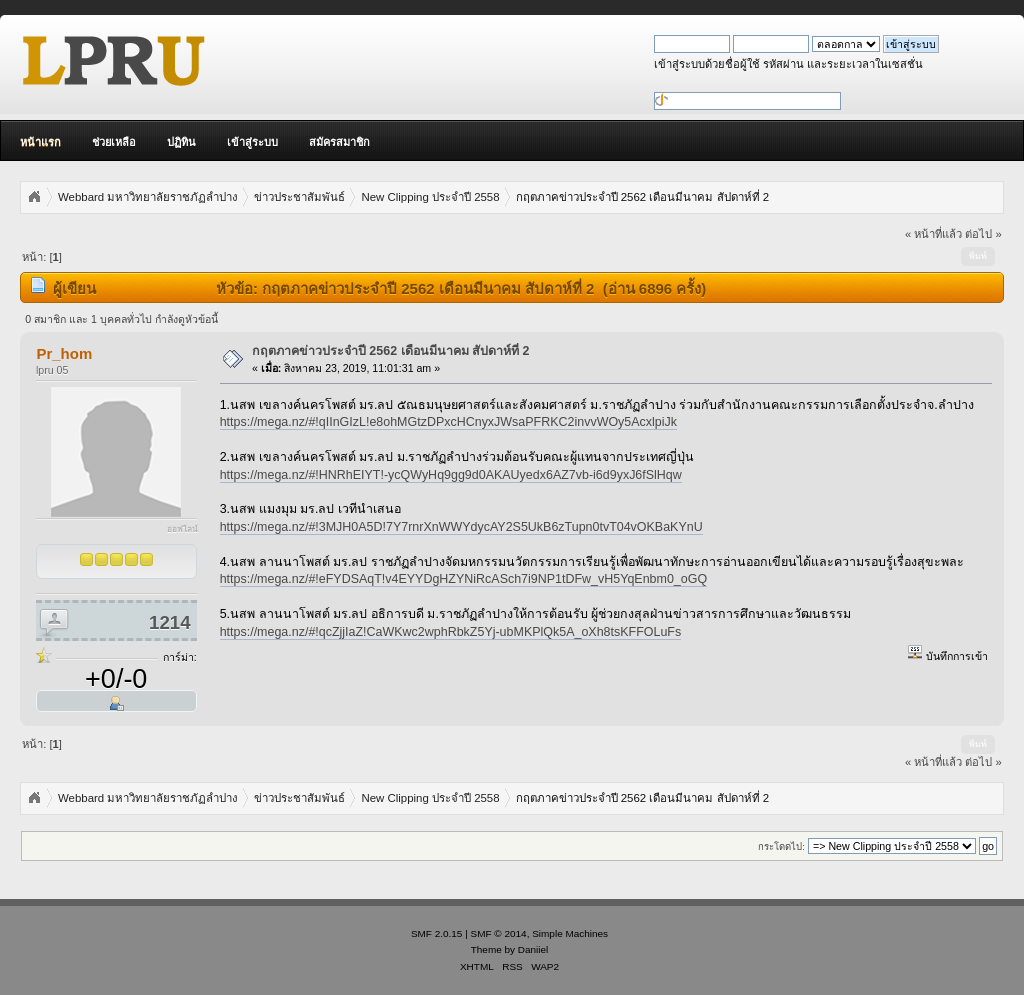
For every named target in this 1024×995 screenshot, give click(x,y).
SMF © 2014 (499, 933)
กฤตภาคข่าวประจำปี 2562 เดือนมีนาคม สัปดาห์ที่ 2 (391, 351)
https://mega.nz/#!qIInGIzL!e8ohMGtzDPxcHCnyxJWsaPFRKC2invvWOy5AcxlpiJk (448, 422)
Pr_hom (64, 353)
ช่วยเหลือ (114, 142)
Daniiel (533, 949)
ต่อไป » (983, 234)
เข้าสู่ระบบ (252, 142)
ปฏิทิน (181, 142)
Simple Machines (570, 933)
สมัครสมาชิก (339, 142)
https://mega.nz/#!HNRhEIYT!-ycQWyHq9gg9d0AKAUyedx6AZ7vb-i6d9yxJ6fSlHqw (451, 475)
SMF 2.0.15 (437, 933)
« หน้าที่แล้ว (933, 234)
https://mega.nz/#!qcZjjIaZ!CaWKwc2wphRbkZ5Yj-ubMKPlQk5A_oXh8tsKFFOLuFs (451, 632)
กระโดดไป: (781, 846)
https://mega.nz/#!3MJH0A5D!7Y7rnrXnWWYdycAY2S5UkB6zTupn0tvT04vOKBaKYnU (461, 527)
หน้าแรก (40, 142)
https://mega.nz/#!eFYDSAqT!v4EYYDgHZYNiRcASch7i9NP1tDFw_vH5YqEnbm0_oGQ (463, 579)
